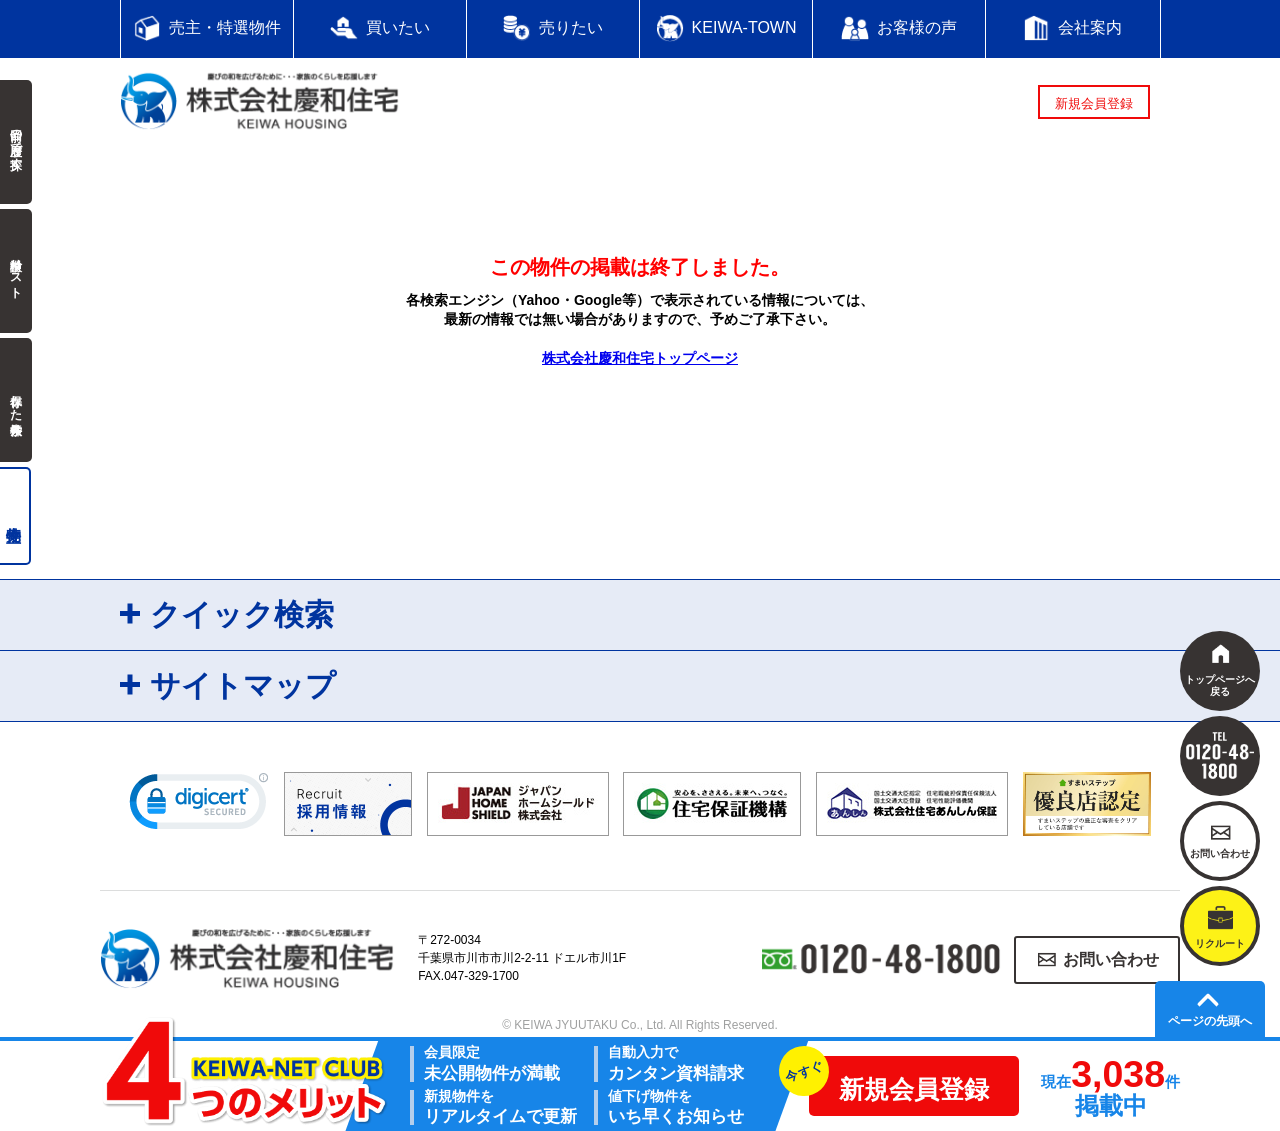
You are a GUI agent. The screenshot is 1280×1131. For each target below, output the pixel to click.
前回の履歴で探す (16, 142)
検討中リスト (16, 271)
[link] (199, 806)
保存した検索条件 (16, 400)
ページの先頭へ (1210, 1021)
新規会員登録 (1094, 103)
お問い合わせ (1111, 959)
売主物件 (15, 516)
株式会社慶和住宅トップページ (640, 358)
